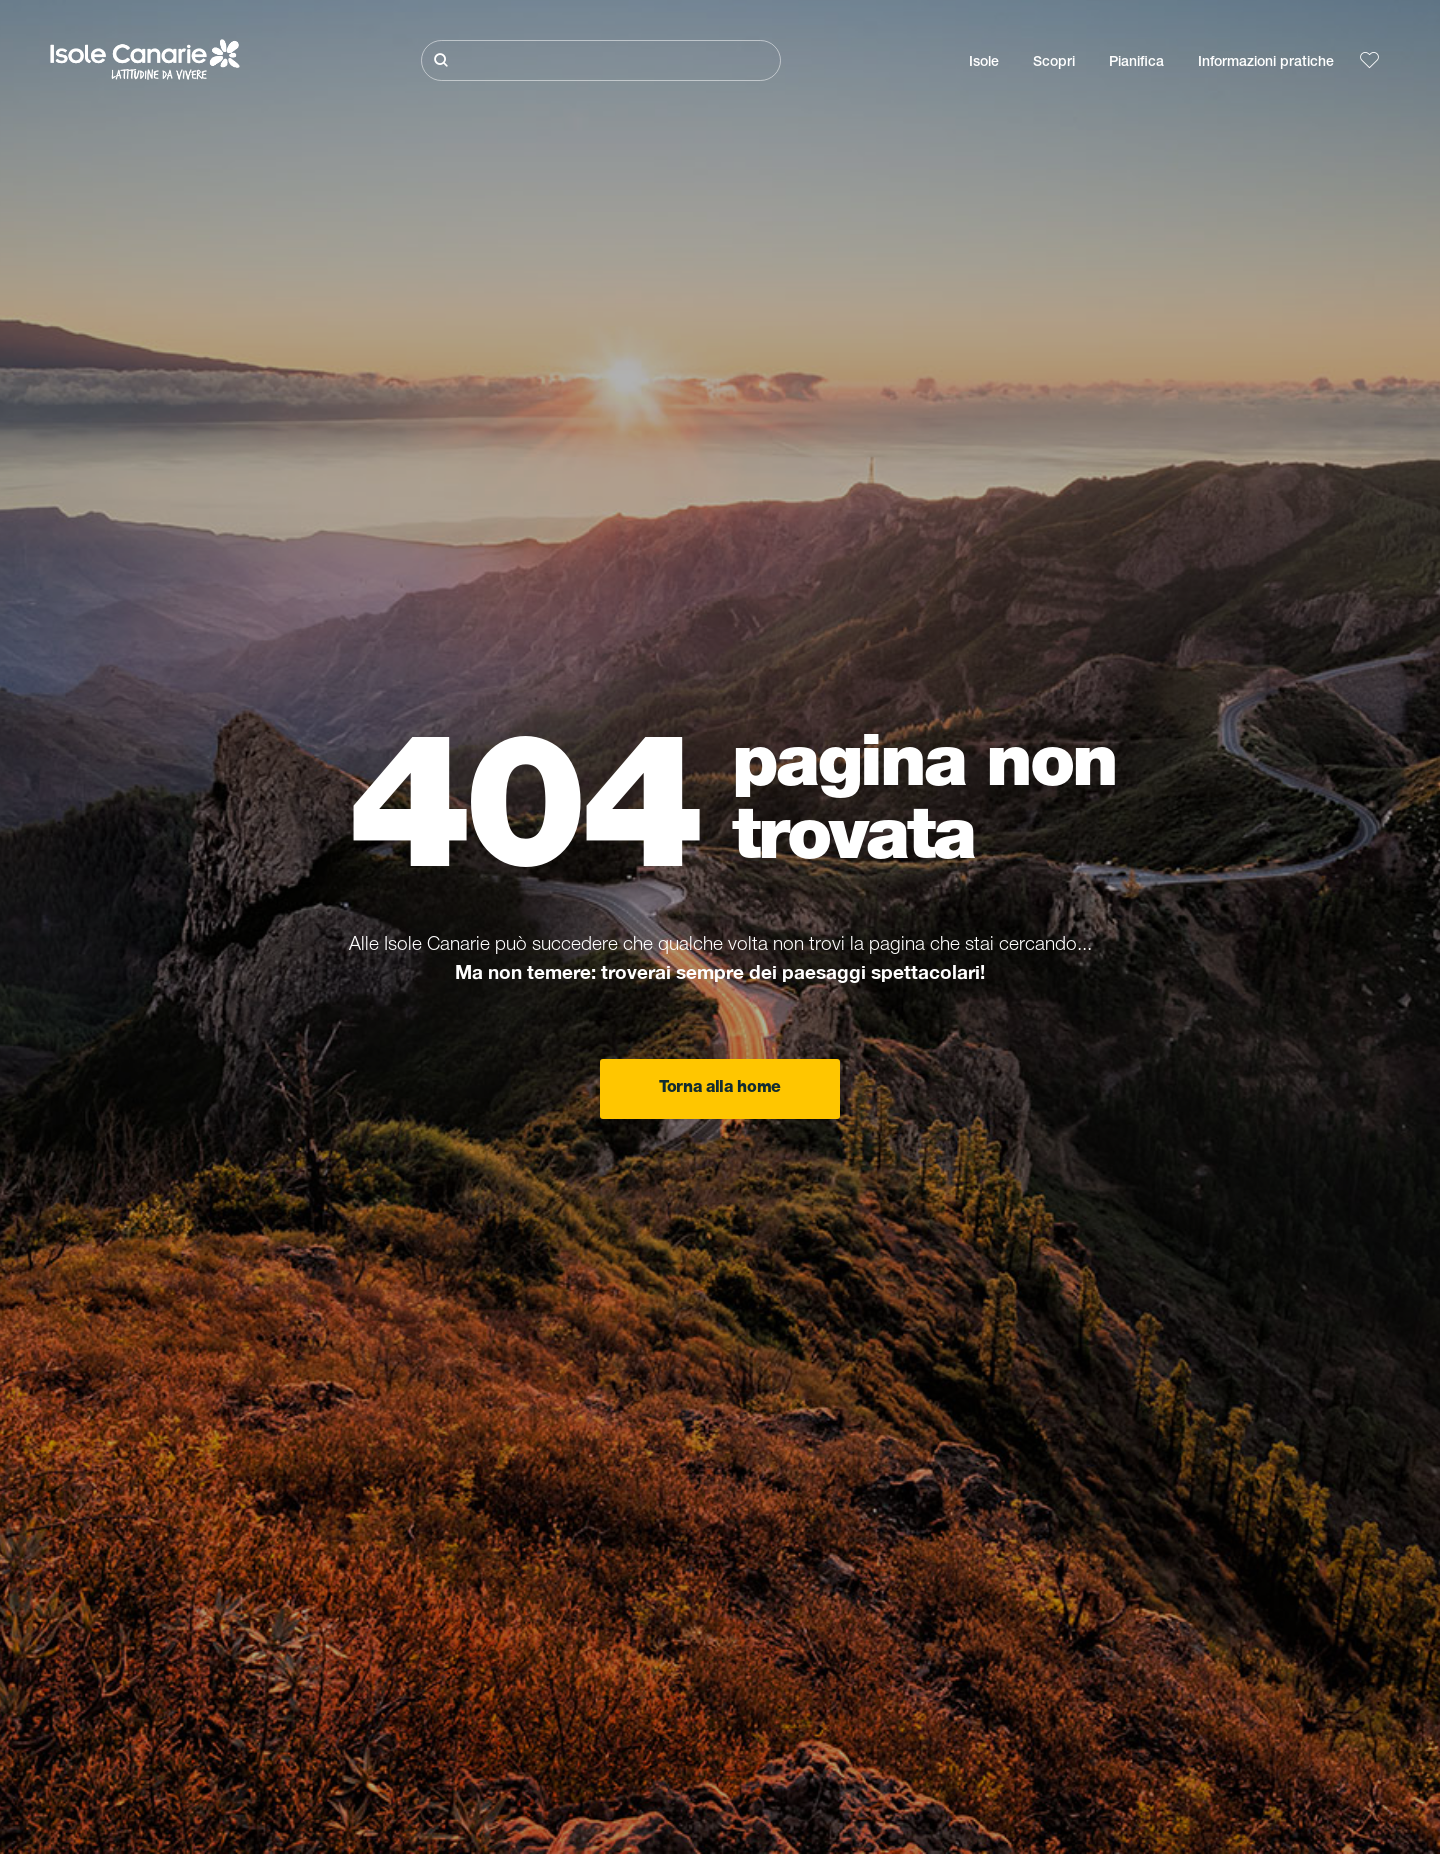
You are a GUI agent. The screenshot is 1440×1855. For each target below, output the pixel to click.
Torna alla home (720, 1089)
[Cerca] (601, 60)
